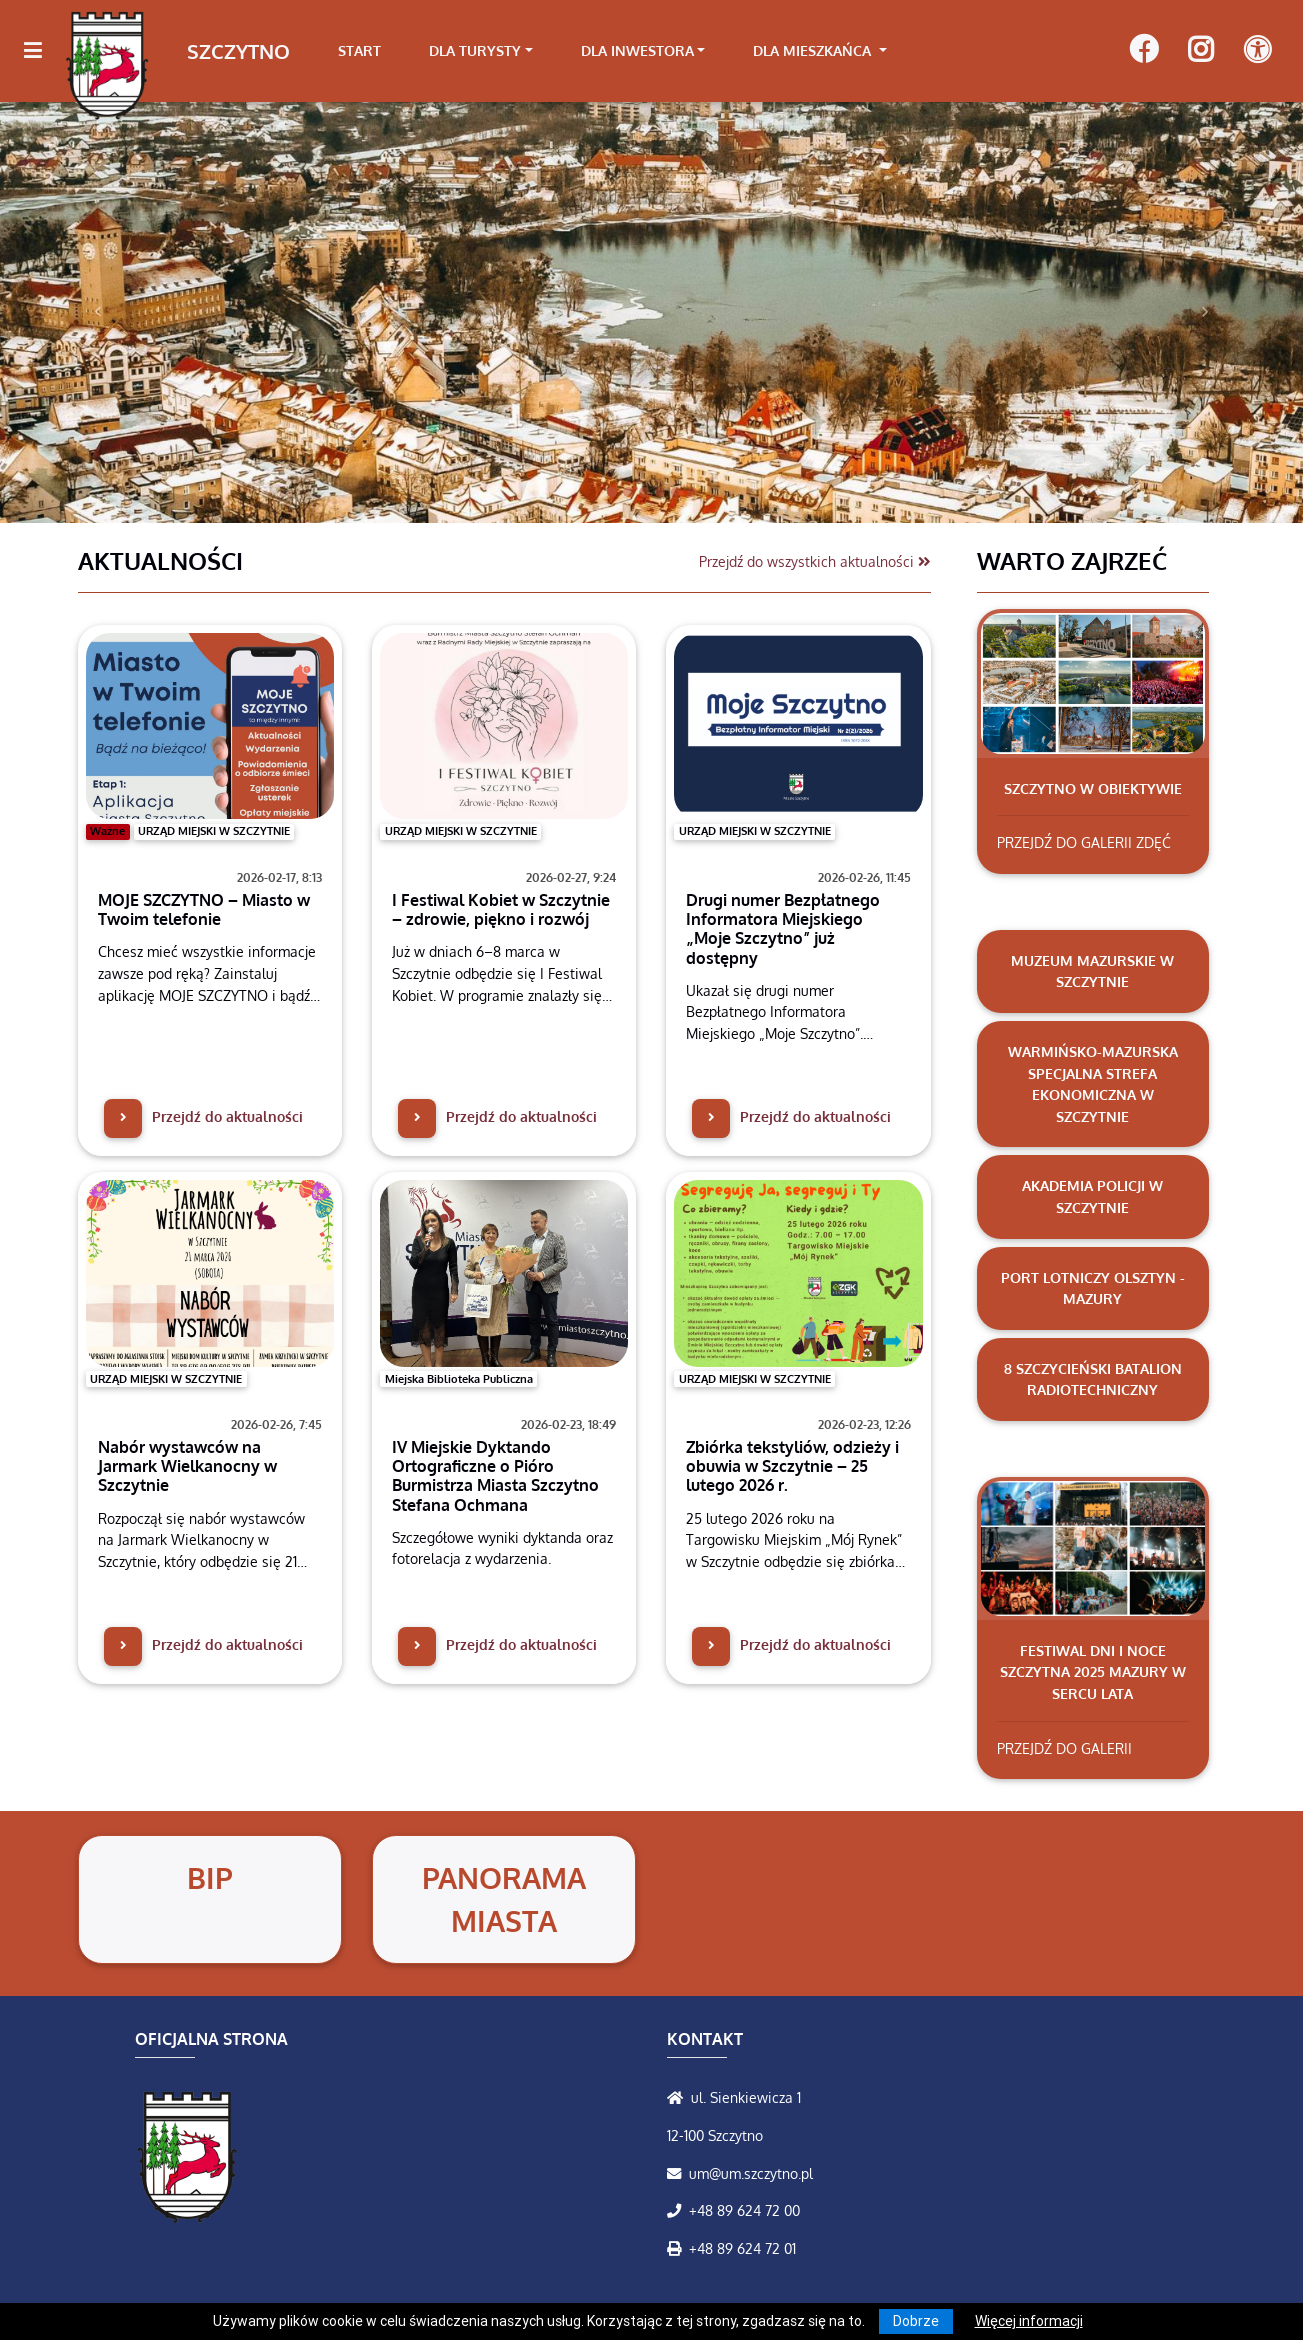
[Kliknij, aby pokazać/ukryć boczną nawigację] (41, 51)
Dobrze (916, 2321)
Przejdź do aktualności (203, 1116)
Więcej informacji (1029, 2321)
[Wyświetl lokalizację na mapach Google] (679, 2097)
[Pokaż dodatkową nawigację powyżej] (1257, 50)
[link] (481, 51)
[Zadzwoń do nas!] (678, 2210)
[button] (97, 311)
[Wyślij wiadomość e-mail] (678, 2173)
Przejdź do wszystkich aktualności (815, 561)
